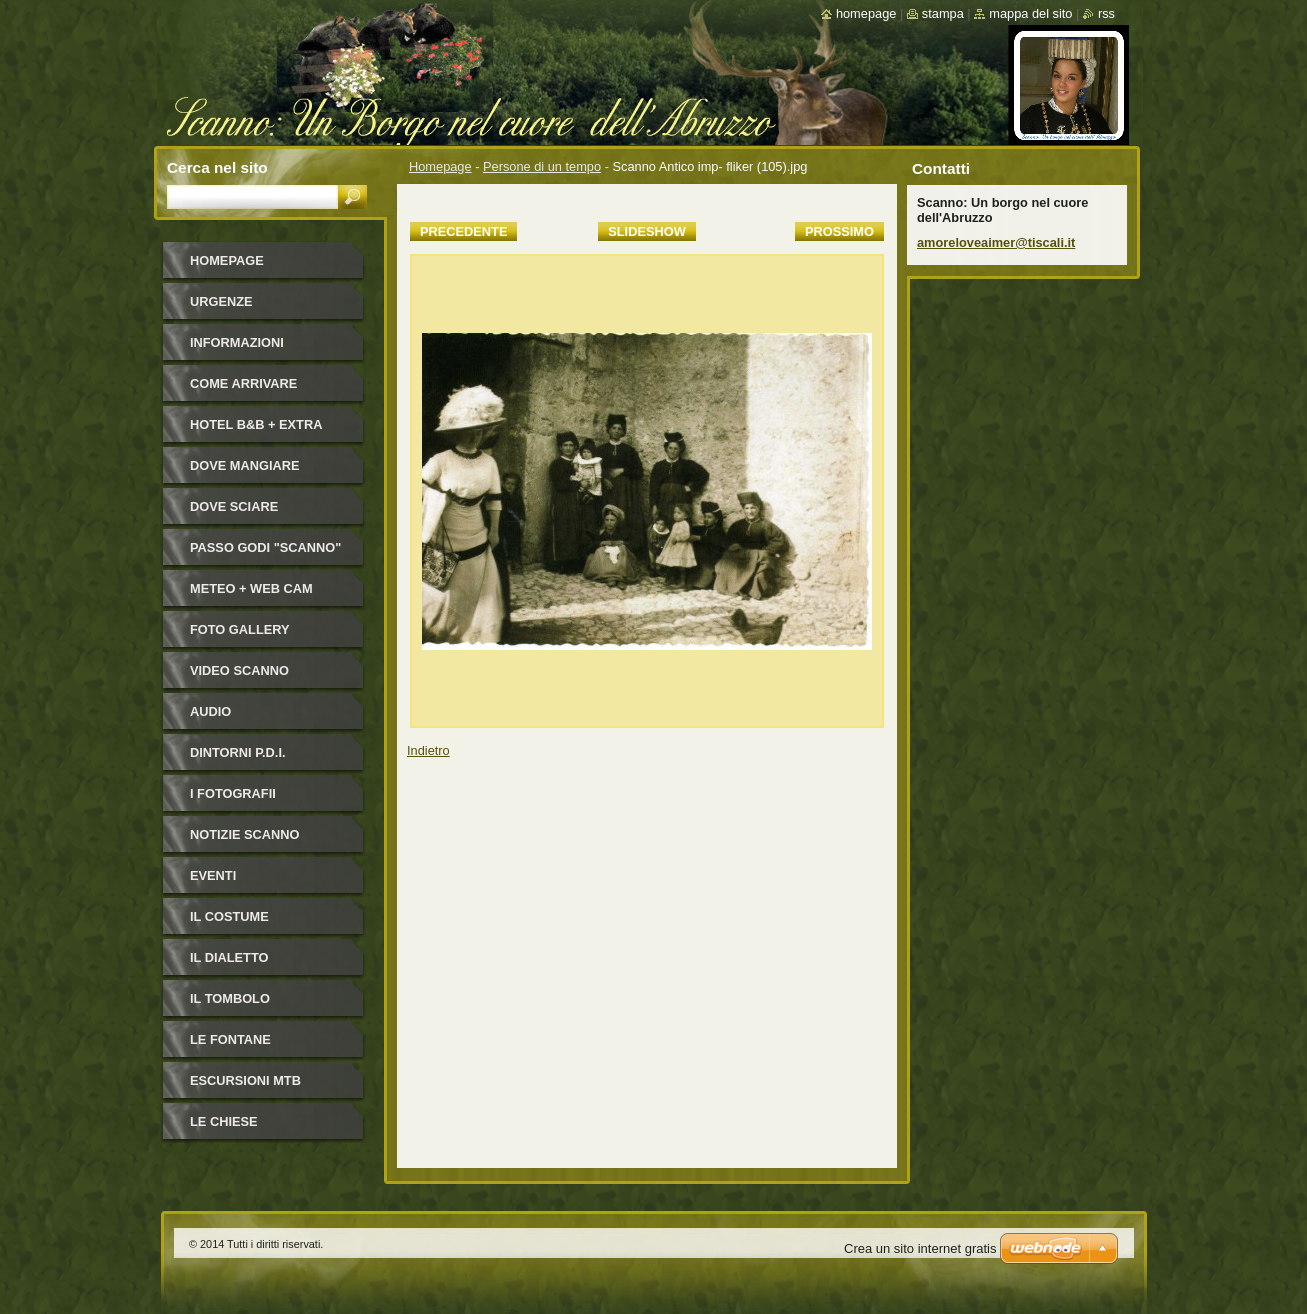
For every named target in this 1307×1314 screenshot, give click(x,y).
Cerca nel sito (217, 167)
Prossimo (839, 231)
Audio (210, 711)
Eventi (213, 875)
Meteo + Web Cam (251, 588)
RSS (1106, 13)
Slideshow (647, 231)
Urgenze (221, 301)
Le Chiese (224, 1121)
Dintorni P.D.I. (238, 752)
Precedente (463, 231)
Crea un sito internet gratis (920, 1248)
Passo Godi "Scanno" (265, 547)
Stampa (943, 13)
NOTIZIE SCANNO (245, 834)
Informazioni (237, 342)
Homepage (440, 166)
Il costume (229, 916)
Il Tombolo (230, 998)
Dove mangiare (245, 465)
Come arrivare (243, 383)
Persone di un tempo (542, 166)
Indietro (428, 750)
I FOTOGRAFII (233, 793)
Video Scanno (239, 670)
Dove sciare (234, 506)
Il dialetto (229, 957)
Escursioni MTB (245, 1080)
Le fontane (230, 1039)
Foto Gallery (240, 629)
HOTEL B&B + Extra (256, 424)
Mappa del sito (1030, 13)
